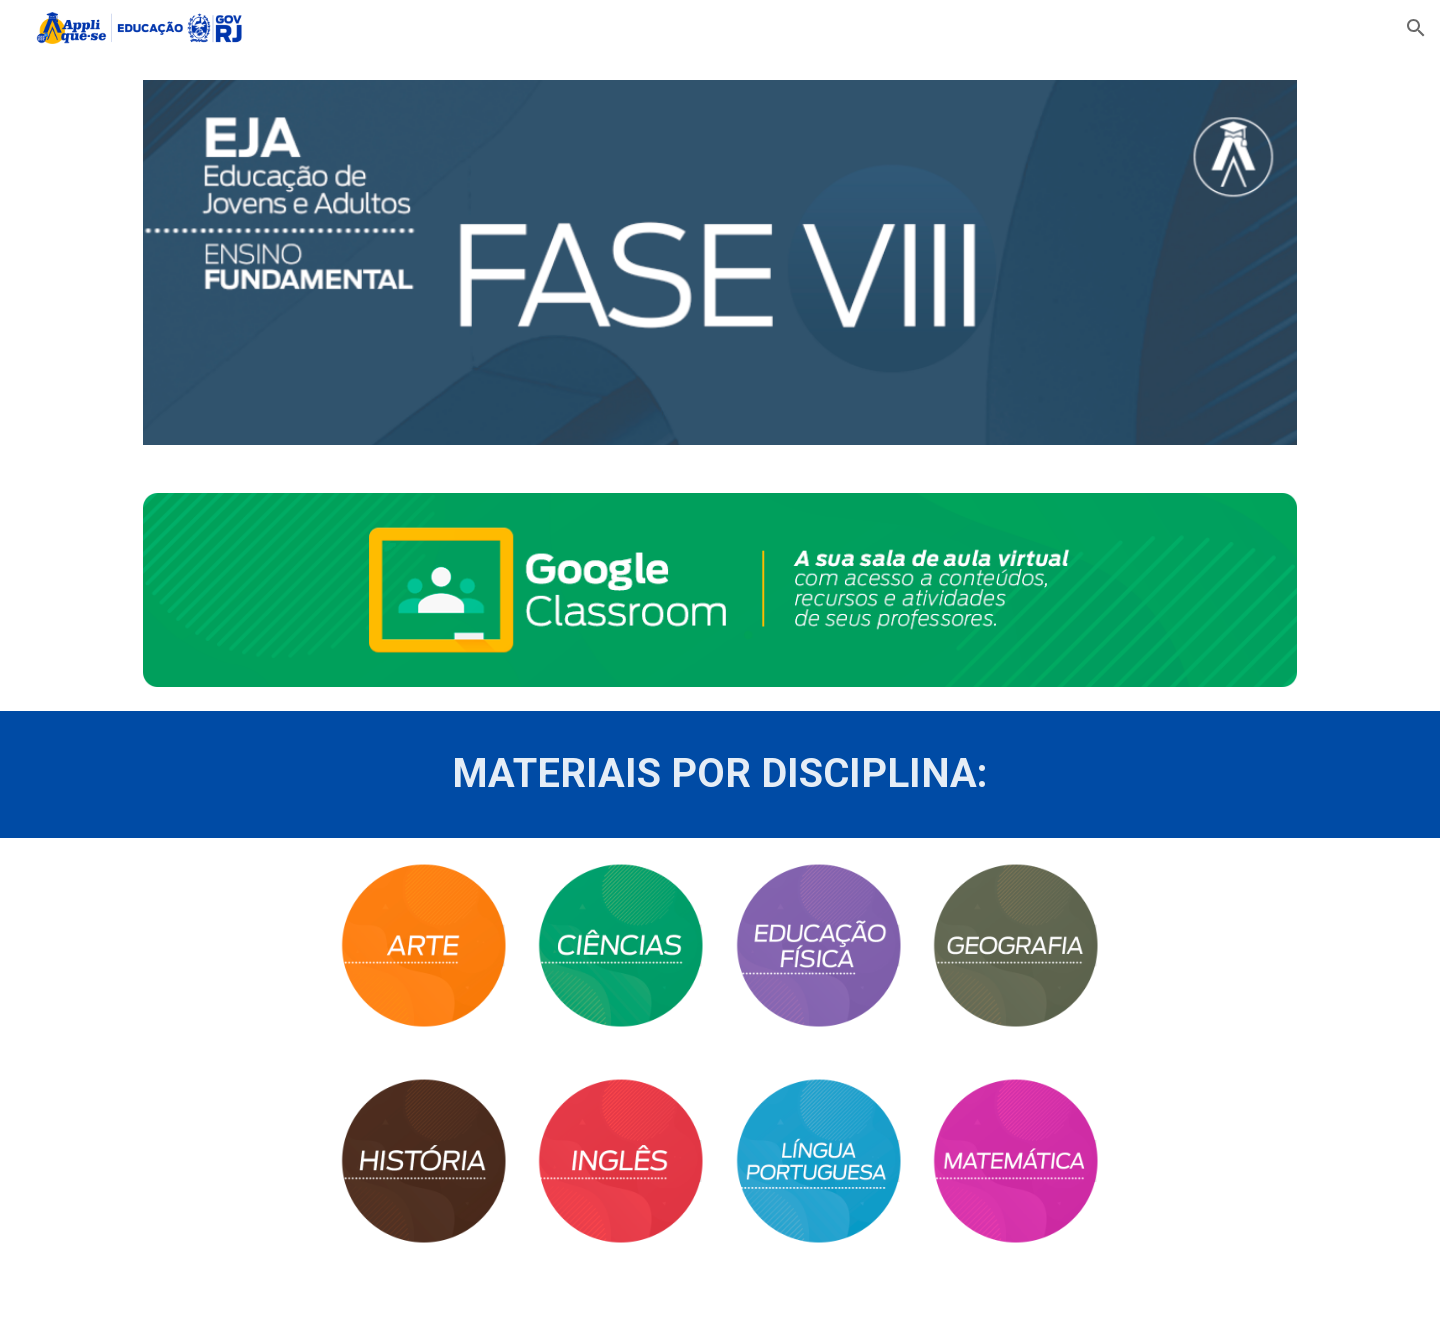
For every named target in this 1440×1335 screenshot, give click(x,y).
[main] (720, 774)
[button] (1416, 28)
